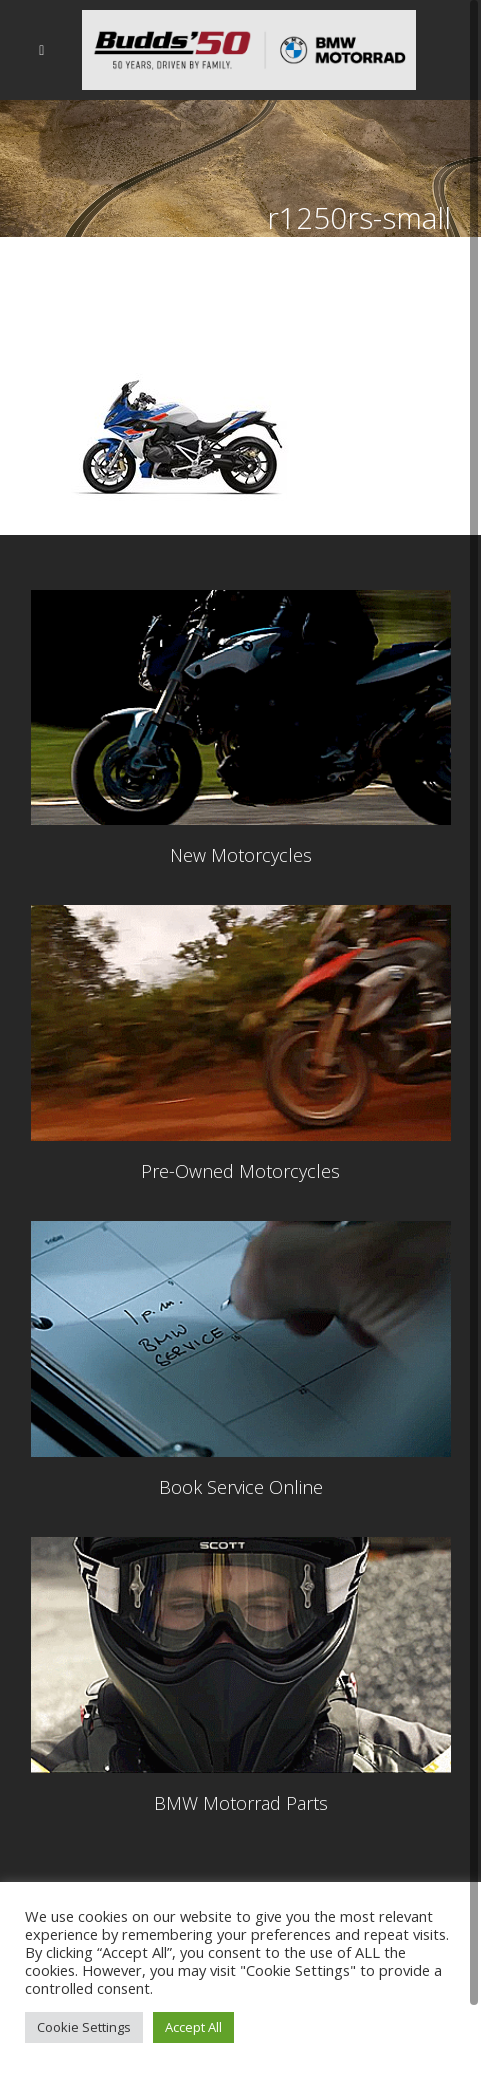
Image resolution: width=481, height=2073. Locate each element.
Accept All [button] (193, 2027)
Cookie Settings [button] (84, 2027)
